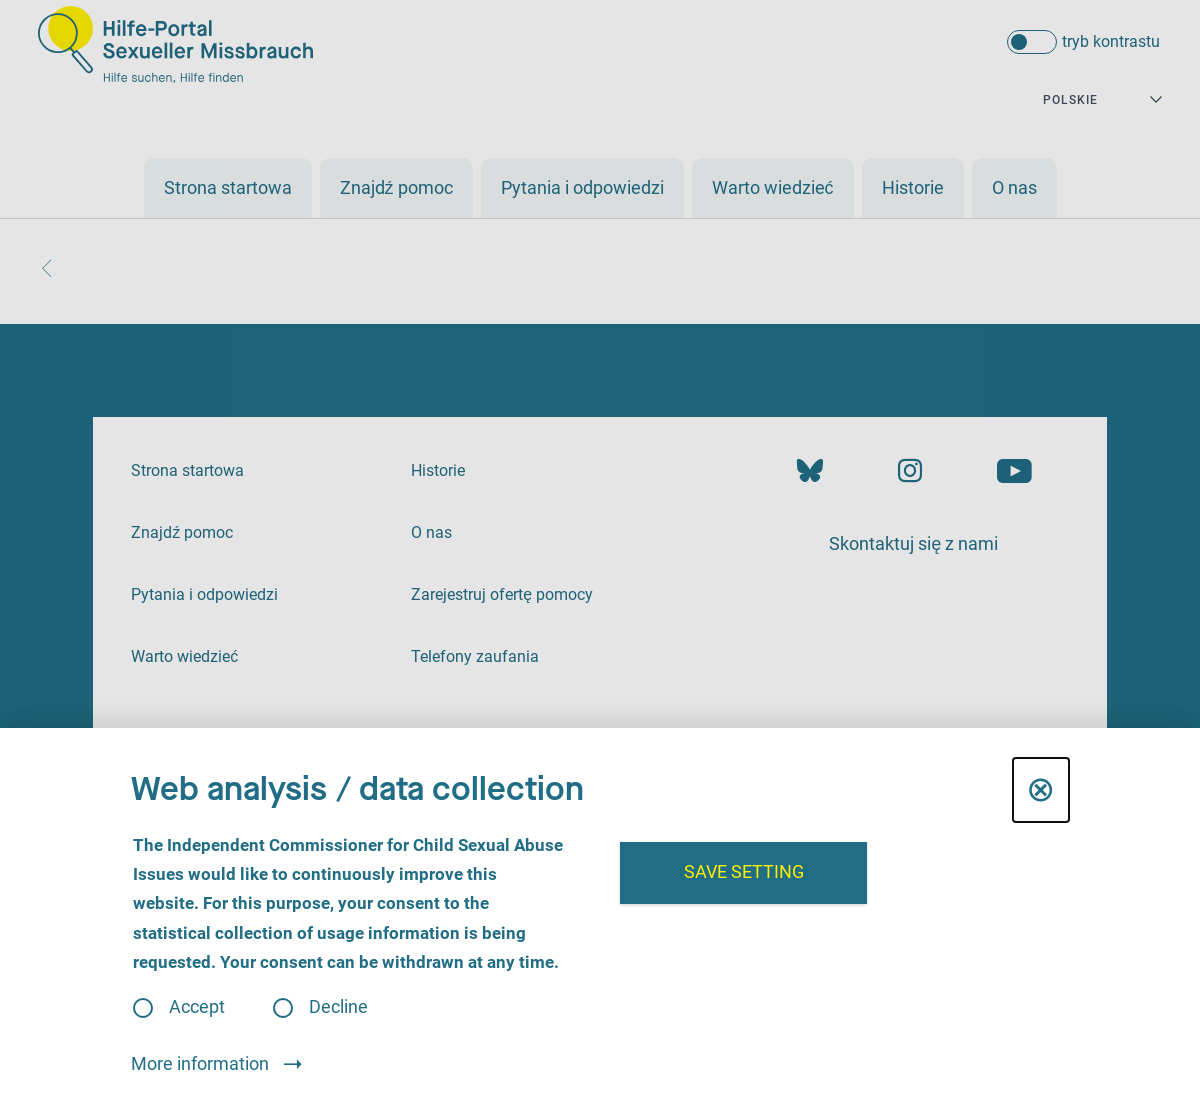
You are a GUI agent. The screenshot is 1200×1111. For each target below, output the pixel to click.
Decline (338, 1008)
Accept (197, 1008)
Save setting (744, 872)
